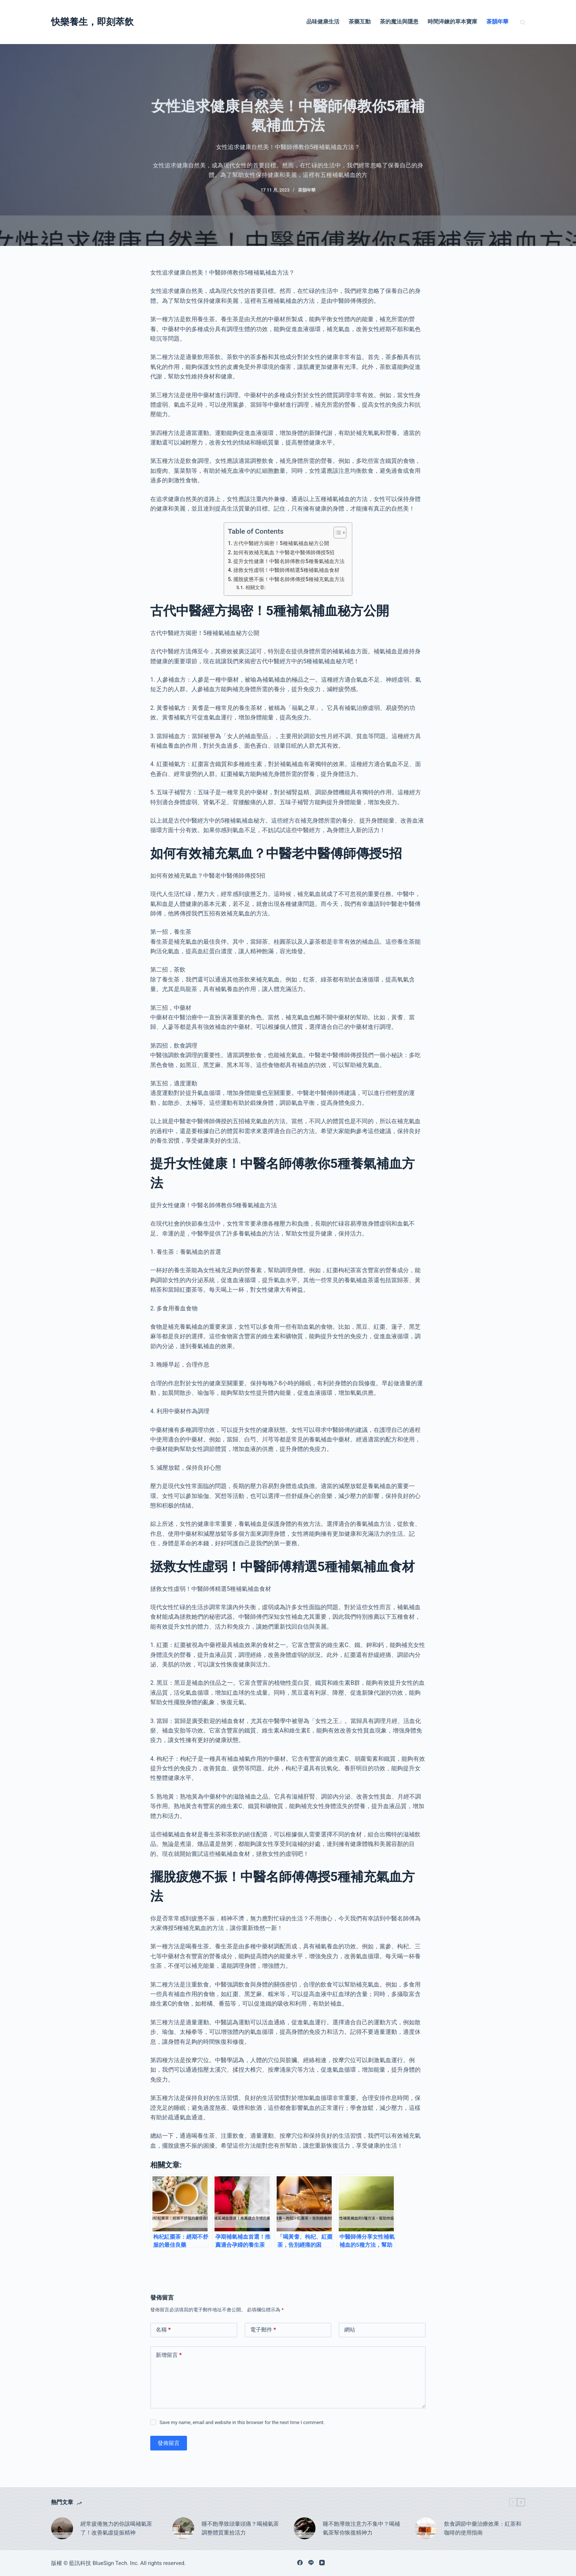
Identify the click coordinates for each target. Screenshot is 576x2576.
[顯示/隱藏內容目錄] (336, 532)
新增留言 (169, 2355)
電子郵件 (263, 2329)
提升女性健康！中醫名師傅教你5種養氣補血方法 (288, 561)
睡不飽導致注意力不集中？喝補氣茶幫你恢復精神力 (361, 2528)
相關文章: (255, 587)
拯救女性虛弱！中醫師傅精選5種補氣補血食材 (286, 570)
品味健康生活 (322, 21)
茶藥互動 (360, 21)
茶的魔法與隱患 (399, 21)
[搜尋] (522, 22)
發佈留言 (169, 2443)
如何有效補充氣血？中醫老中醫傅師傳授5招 (283, 552)
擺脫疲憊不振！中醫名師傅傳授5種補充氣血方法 (288, 579)
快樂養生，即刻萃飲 (92, 22)
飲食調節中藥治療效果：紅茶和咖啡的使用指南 (482, 2528)
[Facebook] (300, 2562)
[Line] (311, 2562)
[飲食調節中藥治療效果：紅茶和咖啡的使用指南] (426, 2528)
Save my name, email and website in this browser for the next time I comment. (242, 2422)
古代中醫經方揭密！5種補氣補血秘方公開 (281, 543)
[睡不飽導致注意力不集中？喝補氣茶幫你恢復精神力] (305, 2528)
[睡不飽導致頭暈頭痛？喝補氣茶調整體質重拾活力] (183, 2528)
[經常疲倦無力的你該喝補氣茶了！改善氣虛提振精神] (62, 2528)
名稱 (163, 2329)
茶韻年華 (497, 21)
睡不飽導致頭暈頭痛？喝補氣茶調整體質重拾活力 (240, 2528)
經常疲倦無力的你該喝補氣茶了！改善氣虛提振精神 (116, 2528)
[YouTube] (322, 2562)
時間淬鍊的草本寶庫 (452, 21)
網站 (349, 2329)
